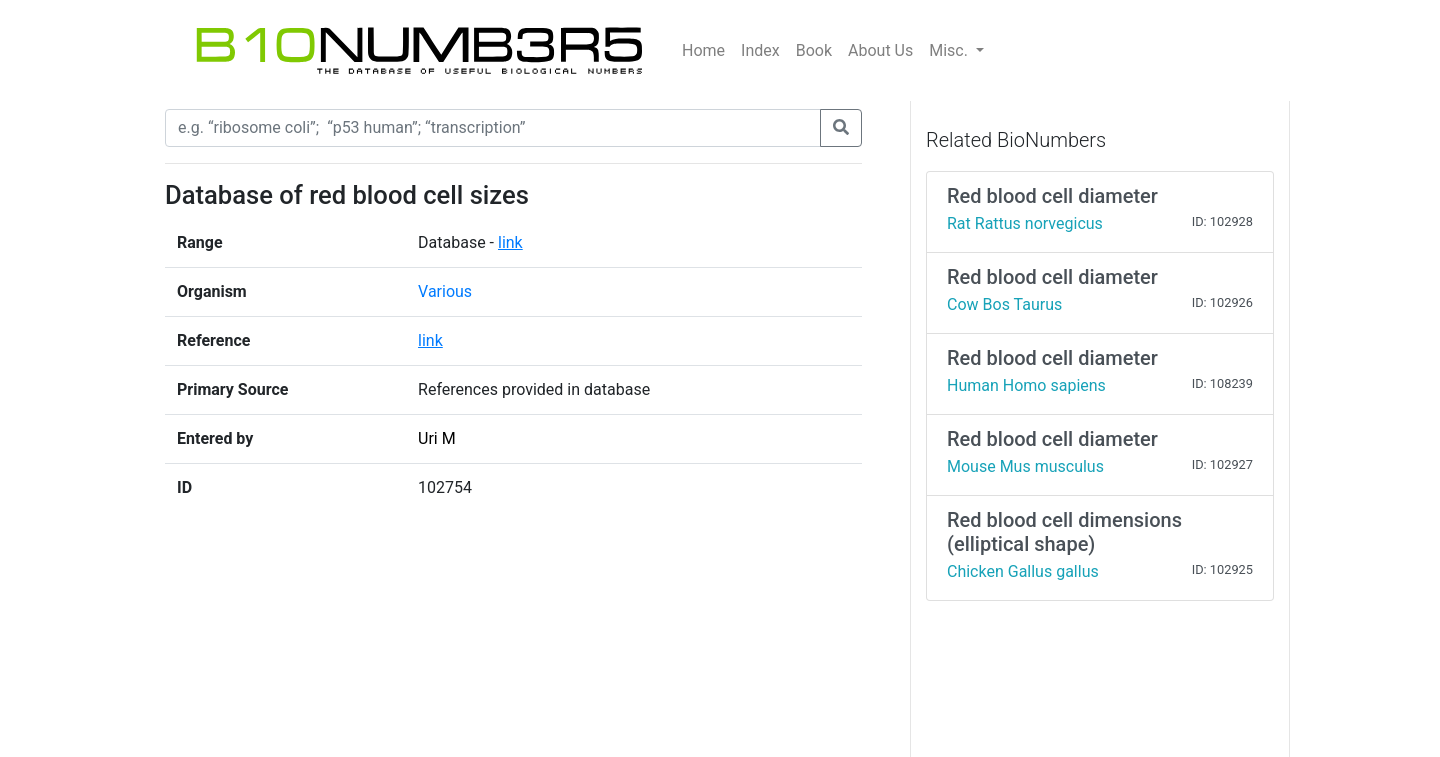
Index (760, 50)
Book (814, 50)
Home (703, 50)
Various (445, 291)
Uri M (437, 438)
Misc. (950, 50)
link (510, 242)
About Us (880, 50)
